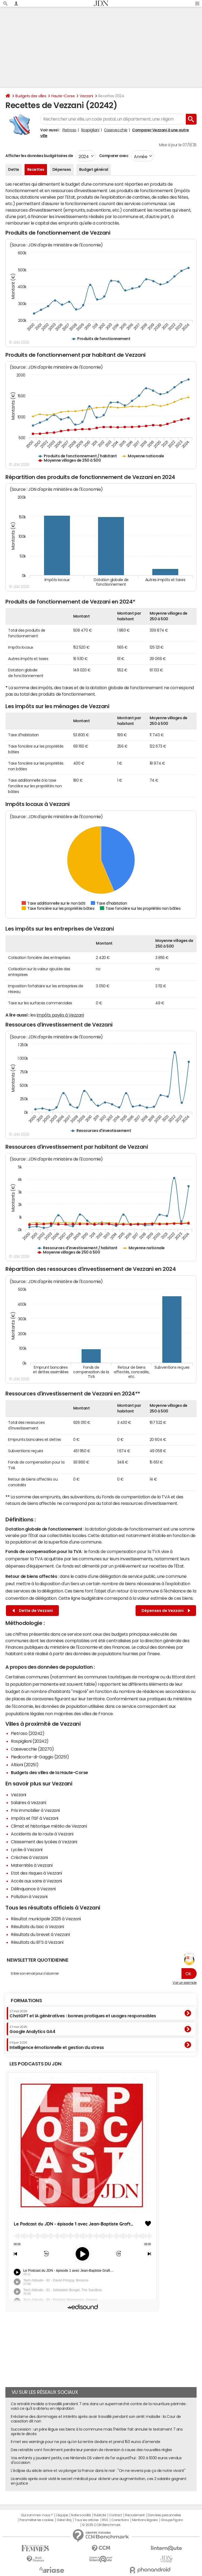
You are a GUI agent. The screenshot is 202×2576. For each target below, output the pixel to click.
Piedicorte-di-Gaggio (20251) (40, 1757)
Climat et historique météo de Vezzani (49, 1826)
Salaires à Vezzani (28, 1802)
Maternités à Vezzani (31, 1865)
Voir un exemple (185, 1982)
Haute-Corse (63, 96)
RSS (105, 2520)
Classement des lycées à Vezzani (44, 1841)
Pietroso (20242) (27, 1733)
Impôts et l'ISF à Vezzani (34, 1818)
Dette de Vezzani (32, 1611)
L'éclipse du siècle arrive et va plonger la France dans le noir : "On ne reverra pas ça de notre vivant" (98, 2470)
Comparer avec (113, 156)
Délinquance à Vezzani (33, 1889)
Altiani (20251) (25, 1764)
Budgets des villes (30, 96)
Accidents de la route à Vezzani (42, 1834)
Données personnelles (164, 2515)
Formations (26, 2000)
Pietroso (69, 130)
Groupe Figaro (172, 2520)
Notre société (80, 2515)
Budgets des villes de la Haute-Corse (49, 1772)
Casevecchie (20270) (32, 1749)
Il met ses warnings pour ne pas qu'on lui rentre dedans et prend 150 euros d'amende (85, 2442)
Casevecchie (115, 130)
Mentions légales (145, 2520)
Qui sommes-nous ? (37, 2515)
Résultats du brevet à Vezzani (40, 1934)
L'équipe (62, 2515)
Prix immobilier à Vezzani (35, 1810)
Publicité (100, 2515)
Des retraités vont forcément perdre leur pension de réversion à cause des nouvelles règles (91, 2450)
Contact (115, 2515)
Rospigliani (90, 130)
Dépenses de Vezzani (166, 1611)
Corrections (120, 2520)
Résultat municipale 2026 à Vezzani (46, 1919)
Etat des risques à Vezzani (36, 1873)
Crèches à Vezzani (29, 1857)
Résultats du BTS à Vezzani (37, 1942)
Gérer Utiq (64, 2520)
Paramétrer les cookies (36, 2520)
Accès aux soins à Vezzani (36, 1881)
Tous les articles (87, 2520)
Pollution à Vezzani (29, 1896)
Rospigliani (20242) (30, 1741)
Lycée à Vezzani (26, 1849)
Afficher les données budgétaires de (39, 156)
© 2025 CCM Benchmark (101, 2525)
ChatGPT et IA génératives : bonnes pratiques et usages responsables (82, 2014)
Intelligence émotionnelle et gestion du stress (56, 2045)
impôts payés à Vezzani (60, 1015)
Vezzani (86, 96)
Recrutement (135, 2515)
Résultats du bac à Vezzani (37, 1926)
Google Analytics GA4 (32, 2029)
